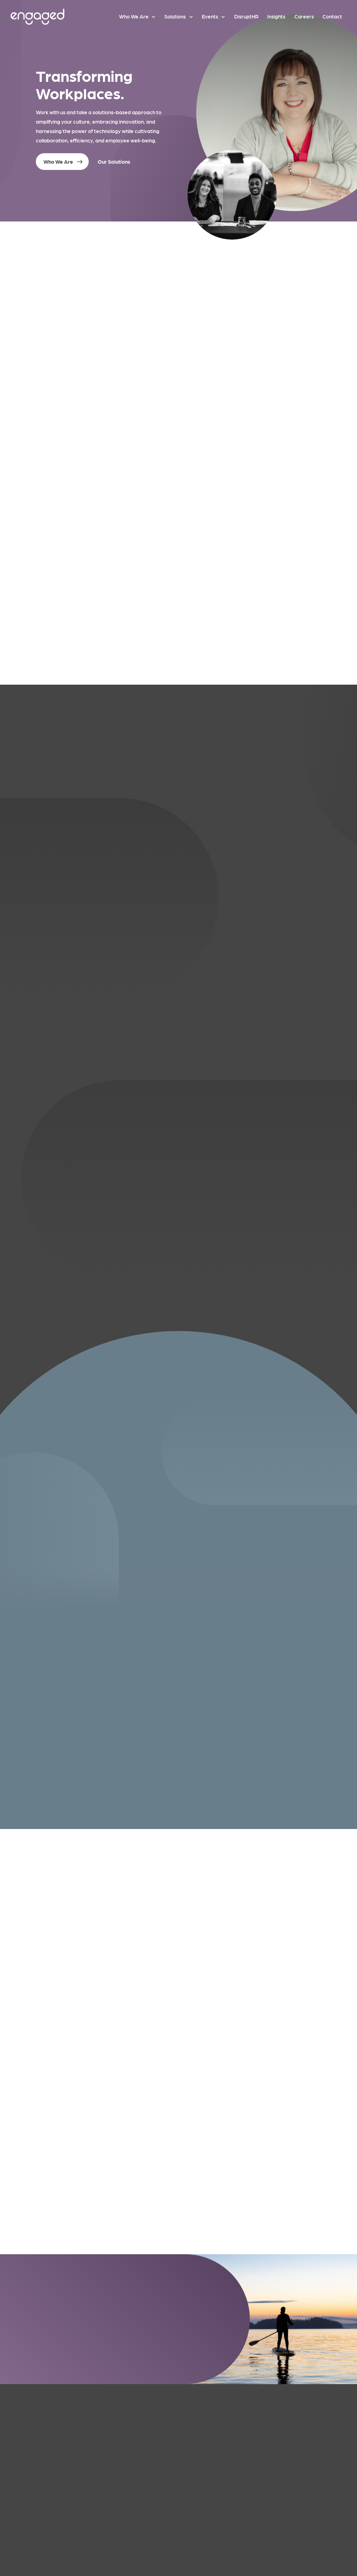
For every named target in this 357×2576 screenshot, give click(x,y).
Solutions (175, 16)
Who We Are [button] (58, 161)
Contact (332, 16)
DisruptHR (246, 16)
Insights (276, 16)
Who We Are (134, 16)
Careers (304, 16)
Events (210, 16)
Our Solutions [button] (114, 161)
